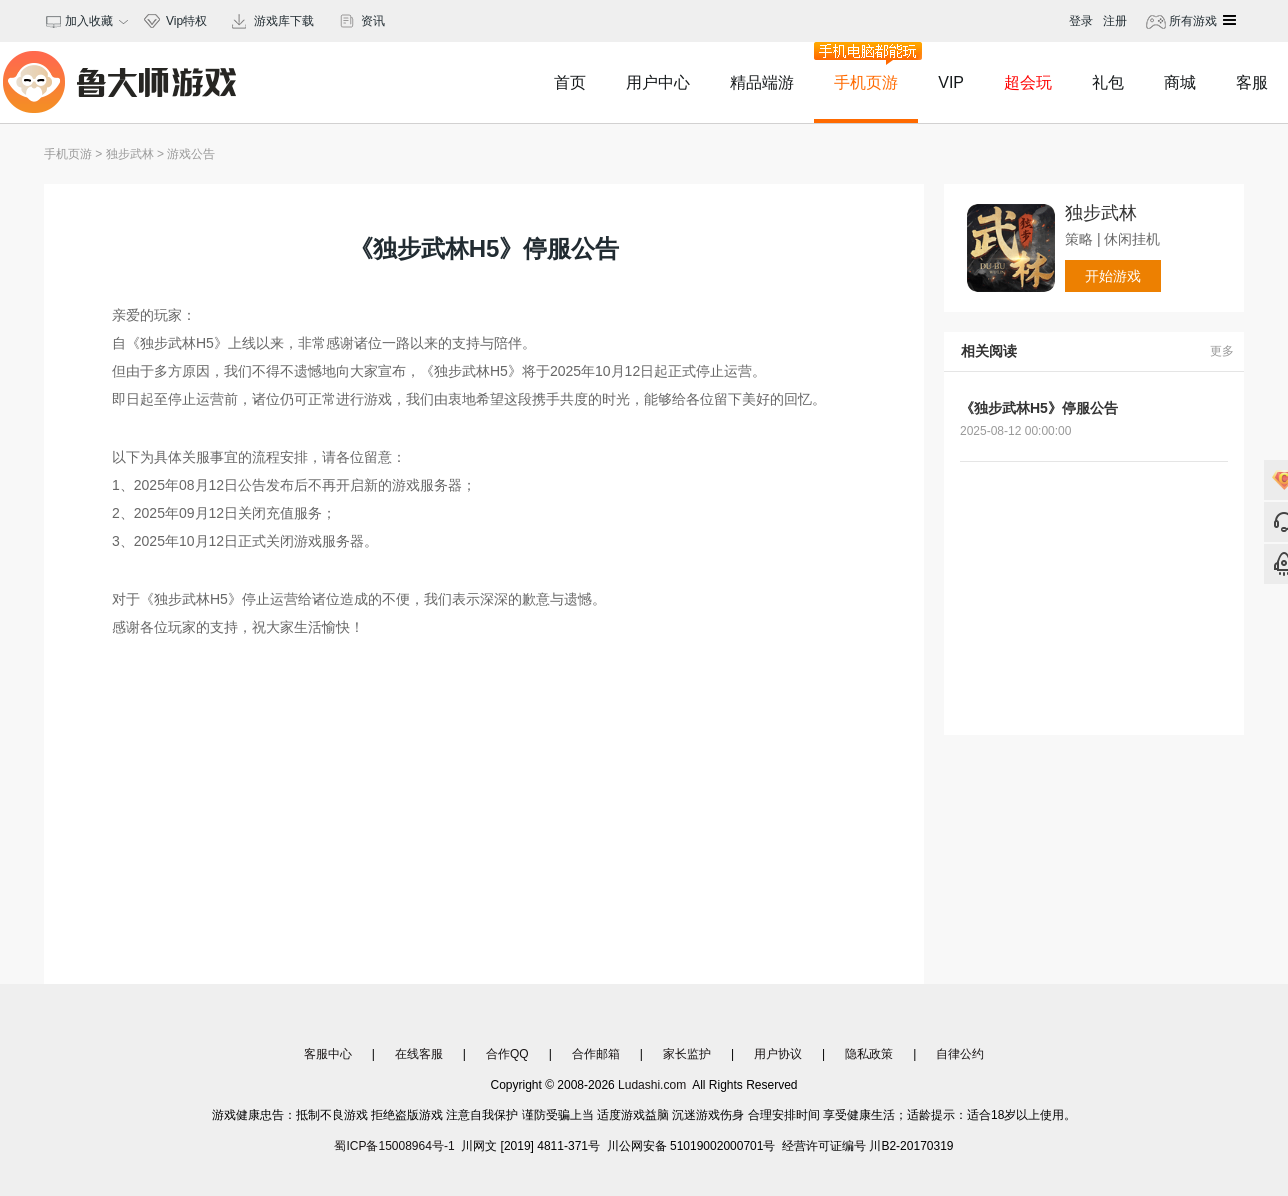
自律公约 (960, 1054)
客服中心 (328, 1054)
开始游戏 (1113, 276)
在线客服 (419, 1054)
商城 (1180, 82)
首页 (570, 82)
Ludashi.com (652, 1085)
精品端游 (762, 82)
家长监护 (687, 1054)
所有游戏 (1191, 21)
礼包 (1108, 82)
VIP (951, 82)
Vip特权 (186, 21)
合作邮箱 (596, 1054)
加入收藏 (86, 21)
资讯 (373, 21)
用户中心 (658, 82)
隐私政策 (869, 1054)
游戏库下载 (284, 21)
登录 (1081, 21)
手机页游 (866, 66)
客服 (1252, 82)
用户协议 (778, 1054)
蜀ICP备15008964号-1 (394, 1146)
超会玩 (1028, 82)
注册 (1115, 21)
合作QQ (507, 1054)
